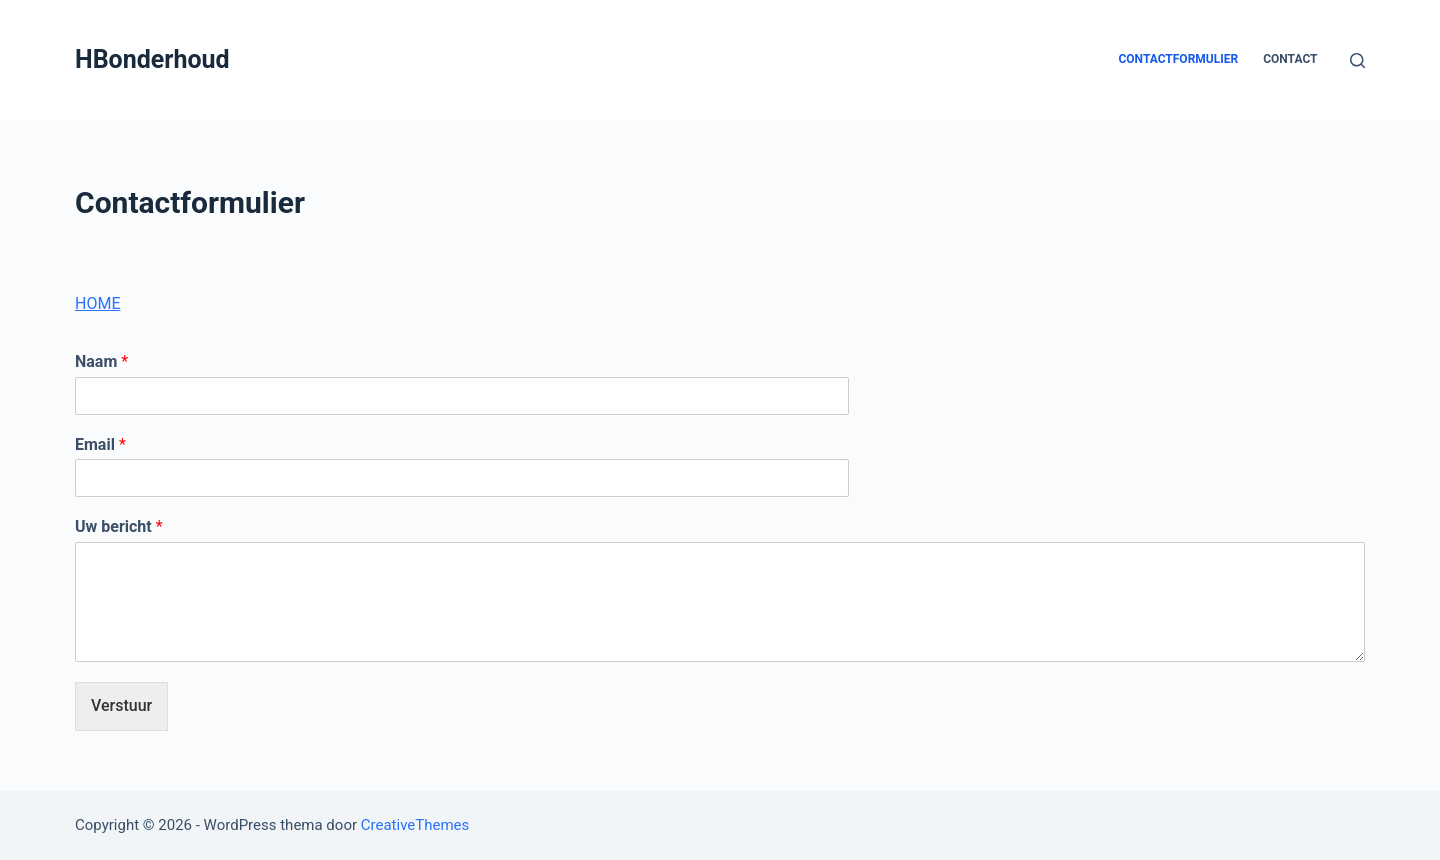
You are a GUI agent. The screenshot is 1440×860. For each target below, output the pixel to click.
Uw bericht (119, 526)
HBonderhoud (152, 59)
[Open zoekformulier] (1357, 60)
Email (100, 444)
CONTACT (1290, 59)
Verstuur (121, 705)
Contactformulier (1178, 59)
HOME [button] (97, 303)
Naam (101, 361)
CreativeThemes (415, 825)
